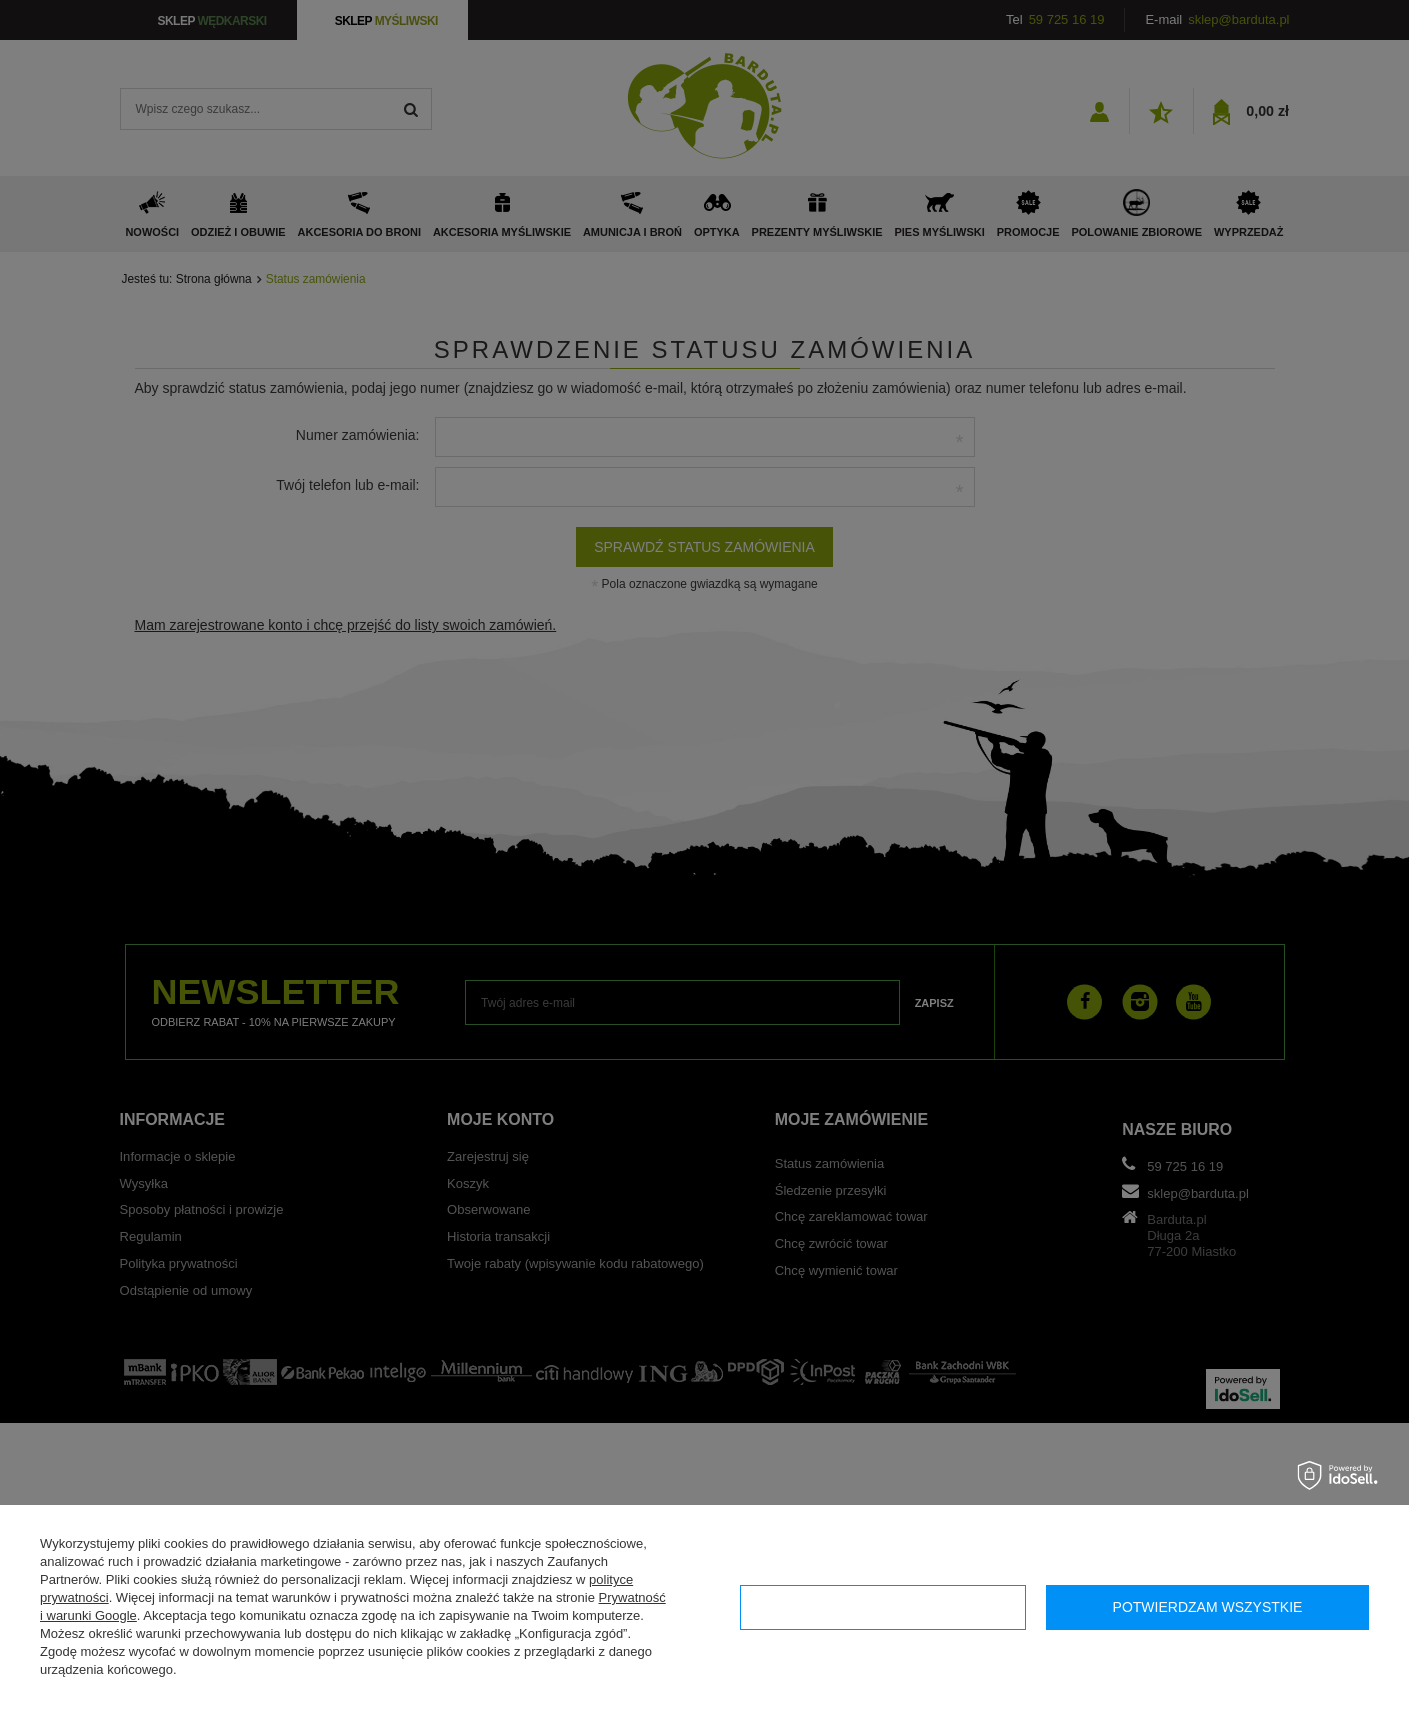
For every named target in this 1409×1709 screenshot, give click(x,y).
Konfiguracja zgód (882, 1607)
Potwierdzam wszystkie (1208, 1607)
